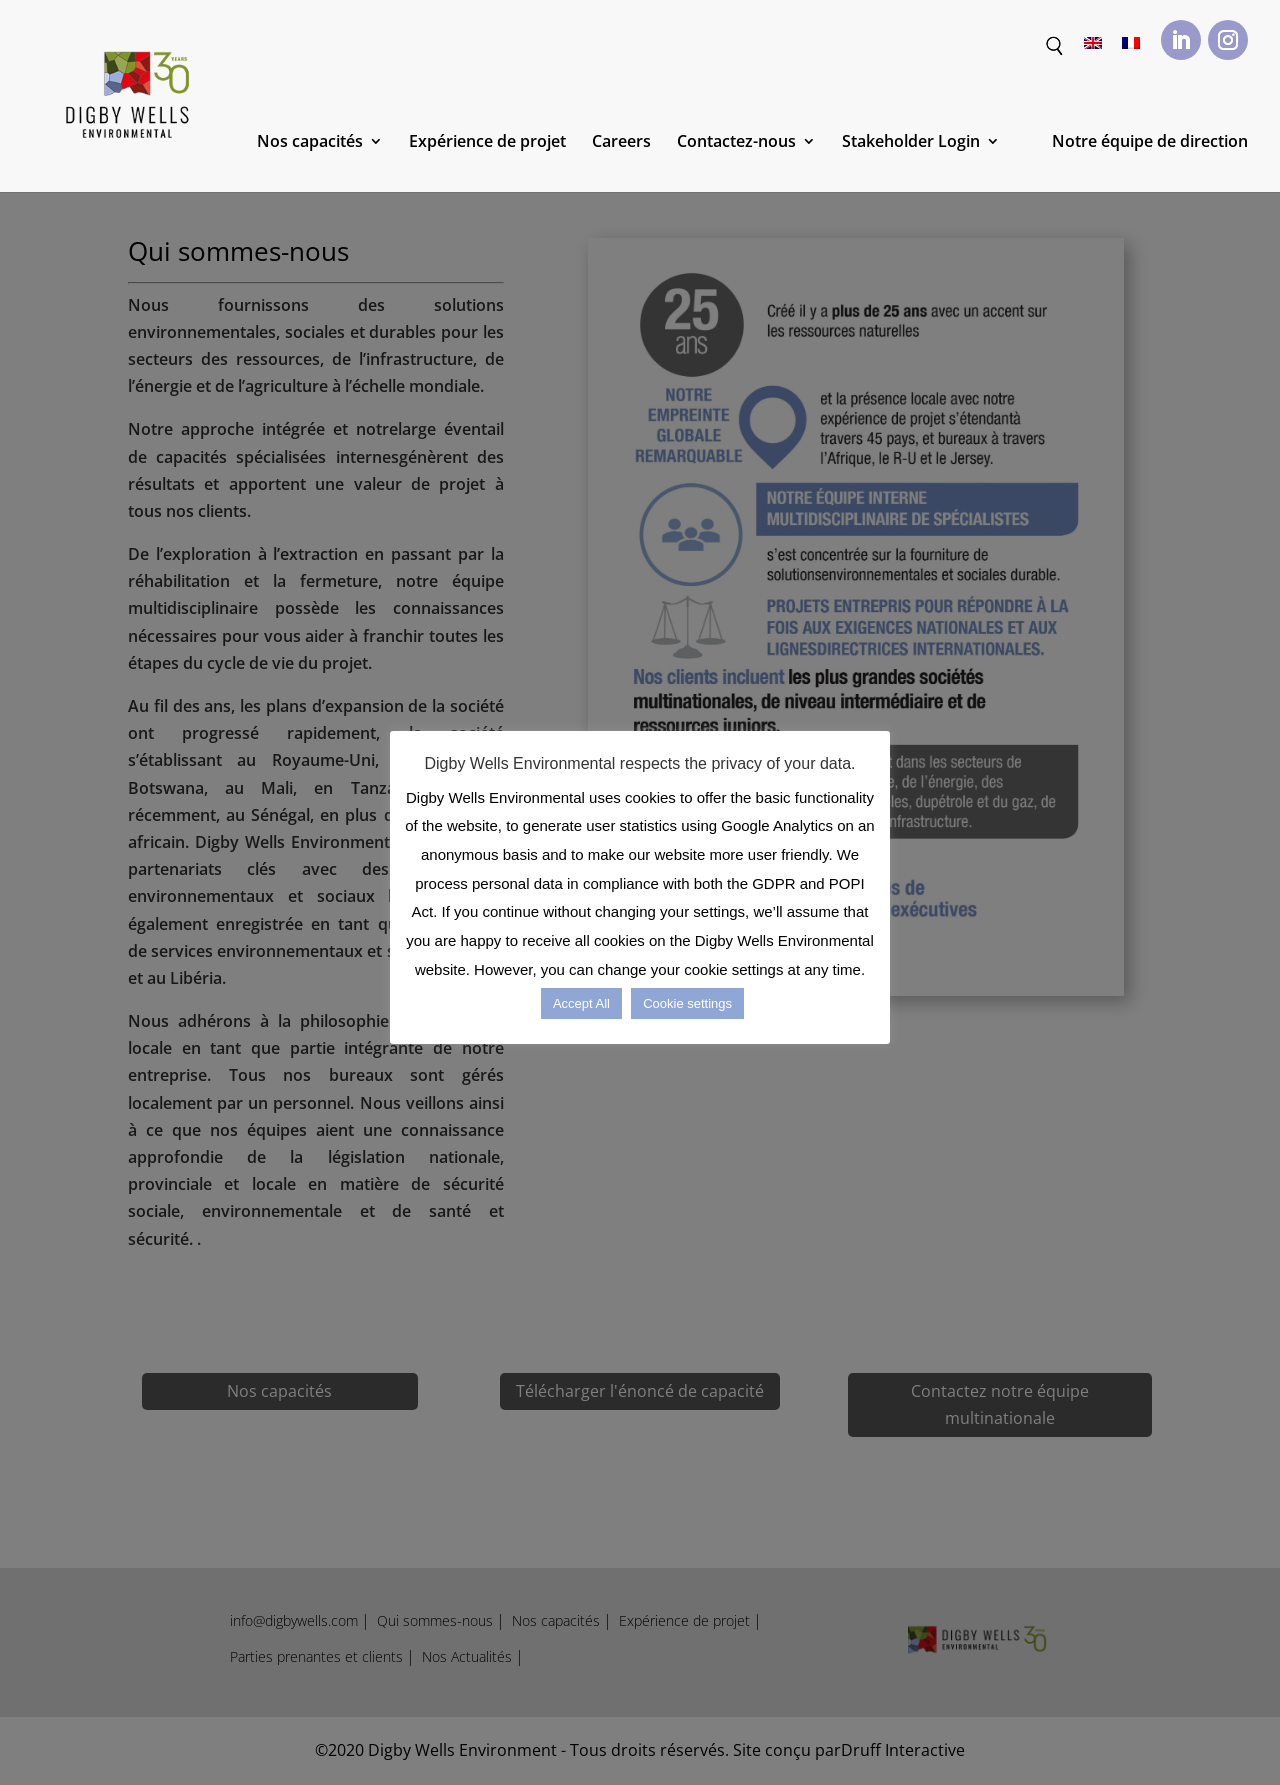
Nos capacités (310, 143)
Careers (621, 143)
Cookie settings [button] (687, 1003)
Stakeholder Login (911, 143)
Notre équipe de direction (1150, 143)
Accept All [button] (581, 1003)
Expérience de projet (487, 143)
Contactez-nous (736, 143)
